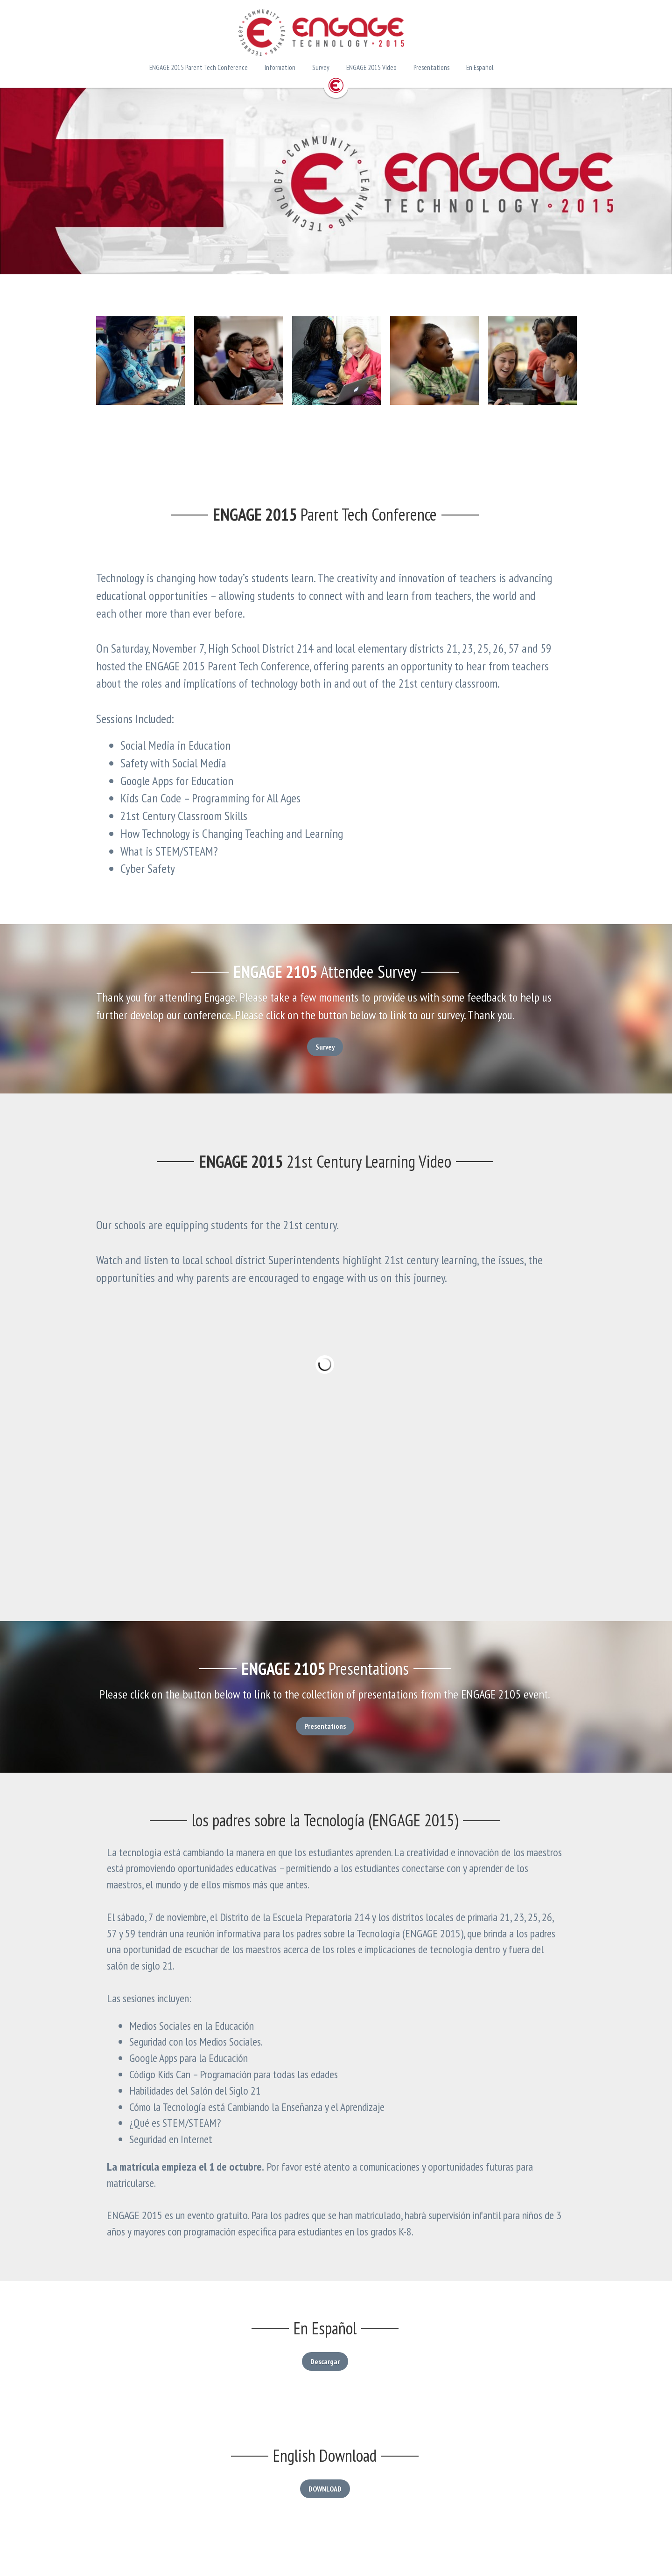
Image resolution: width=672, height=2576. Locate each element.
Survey (336, 1046)
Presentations (336, 1737)
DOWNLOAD (336, 2482)
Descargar (336, 2355)
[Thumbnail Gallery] (140, 360)
